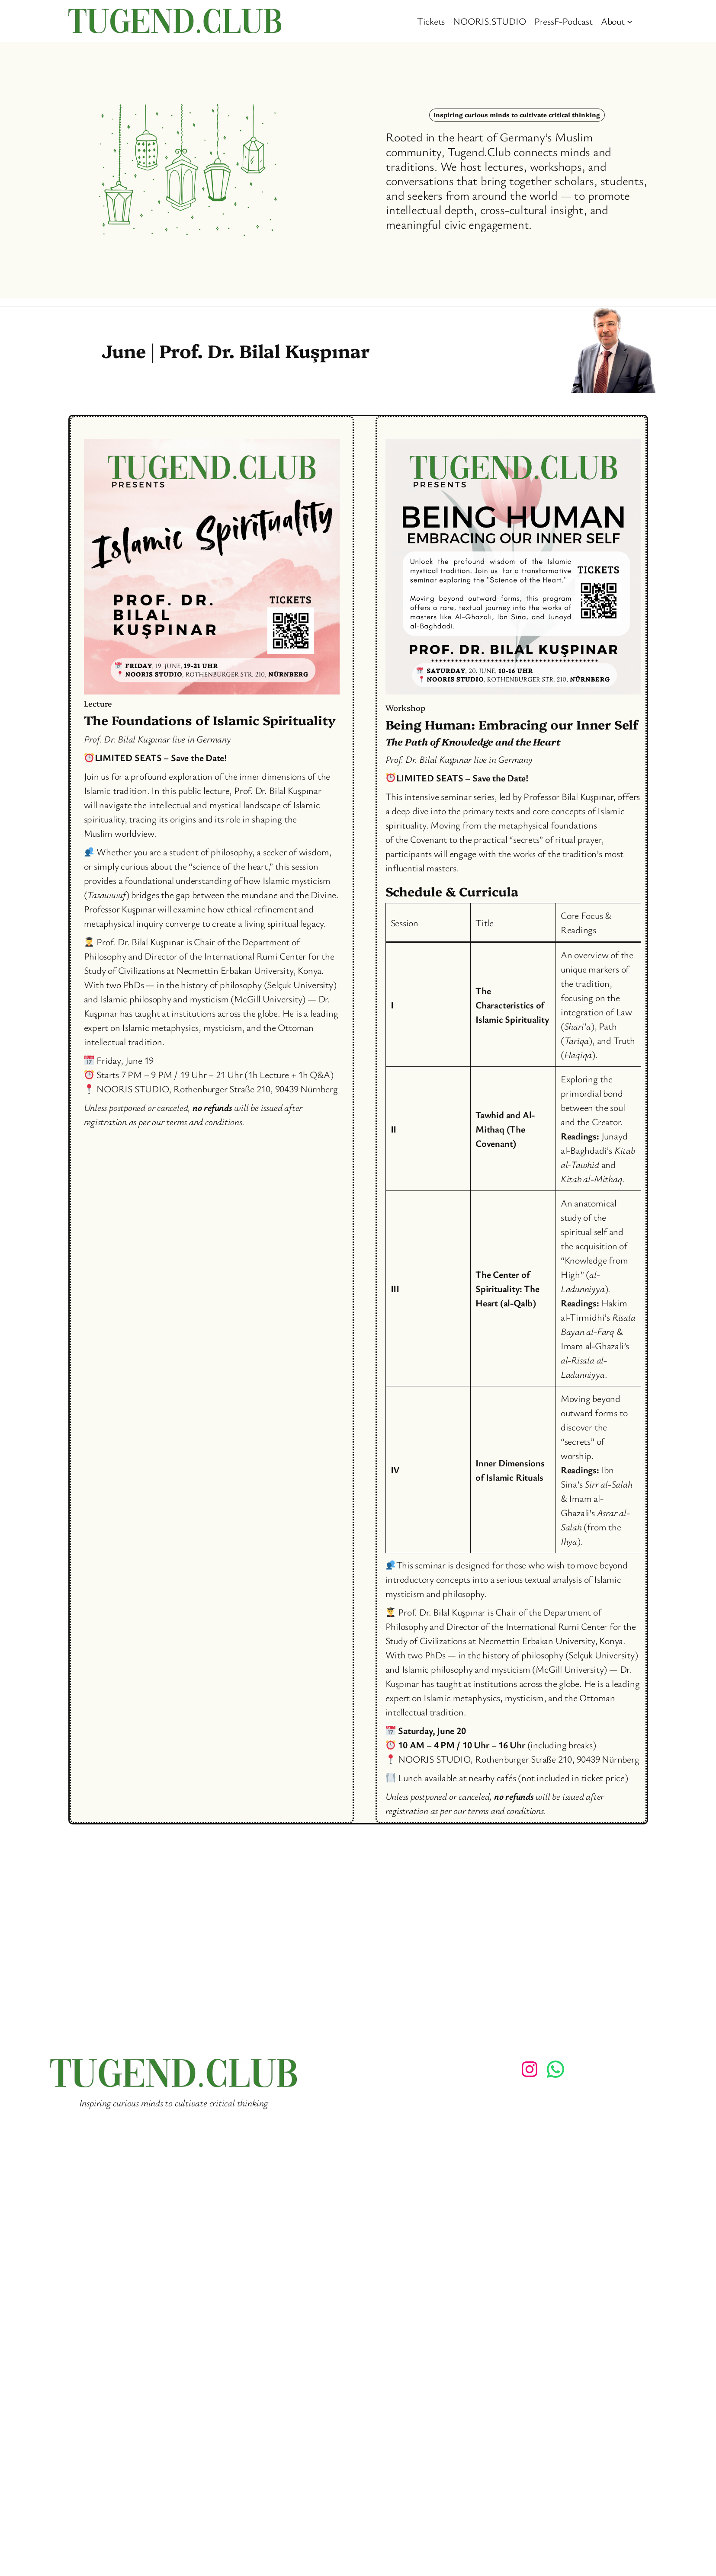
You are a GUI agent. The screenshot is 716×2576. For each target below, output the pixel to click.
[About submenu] (630, 21)
